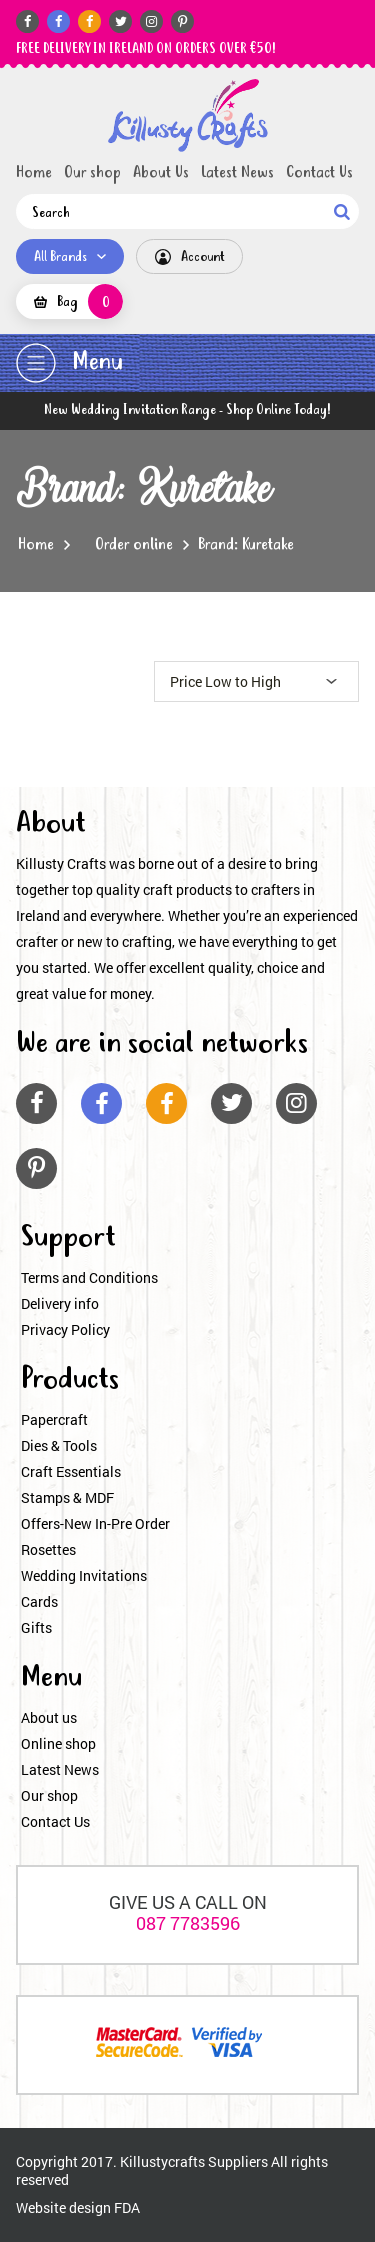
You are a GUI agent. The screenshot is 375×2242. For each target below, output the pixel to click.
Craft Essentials (71, 1471)
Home (34, 173)
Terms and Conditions (89, 1277)
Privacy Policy (65, 1329)
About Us (161, 173)
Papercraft (54, 1419)
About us (49, 1717)
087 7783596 (188, 1923)
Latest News (237, 173)
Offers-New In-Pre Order (95, 1523)
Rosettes (48, 1549)
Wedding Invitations (84, 1575)
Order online (134, 545)
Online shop (58, 1743)
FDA (127, 2207)
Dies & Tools (59, 1445)
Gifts (36, 1627)
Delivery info (60, 1303)
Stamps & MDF (67, 1497)
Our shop (92, 173)
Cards (39, 1601)
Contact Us (319, 173)
